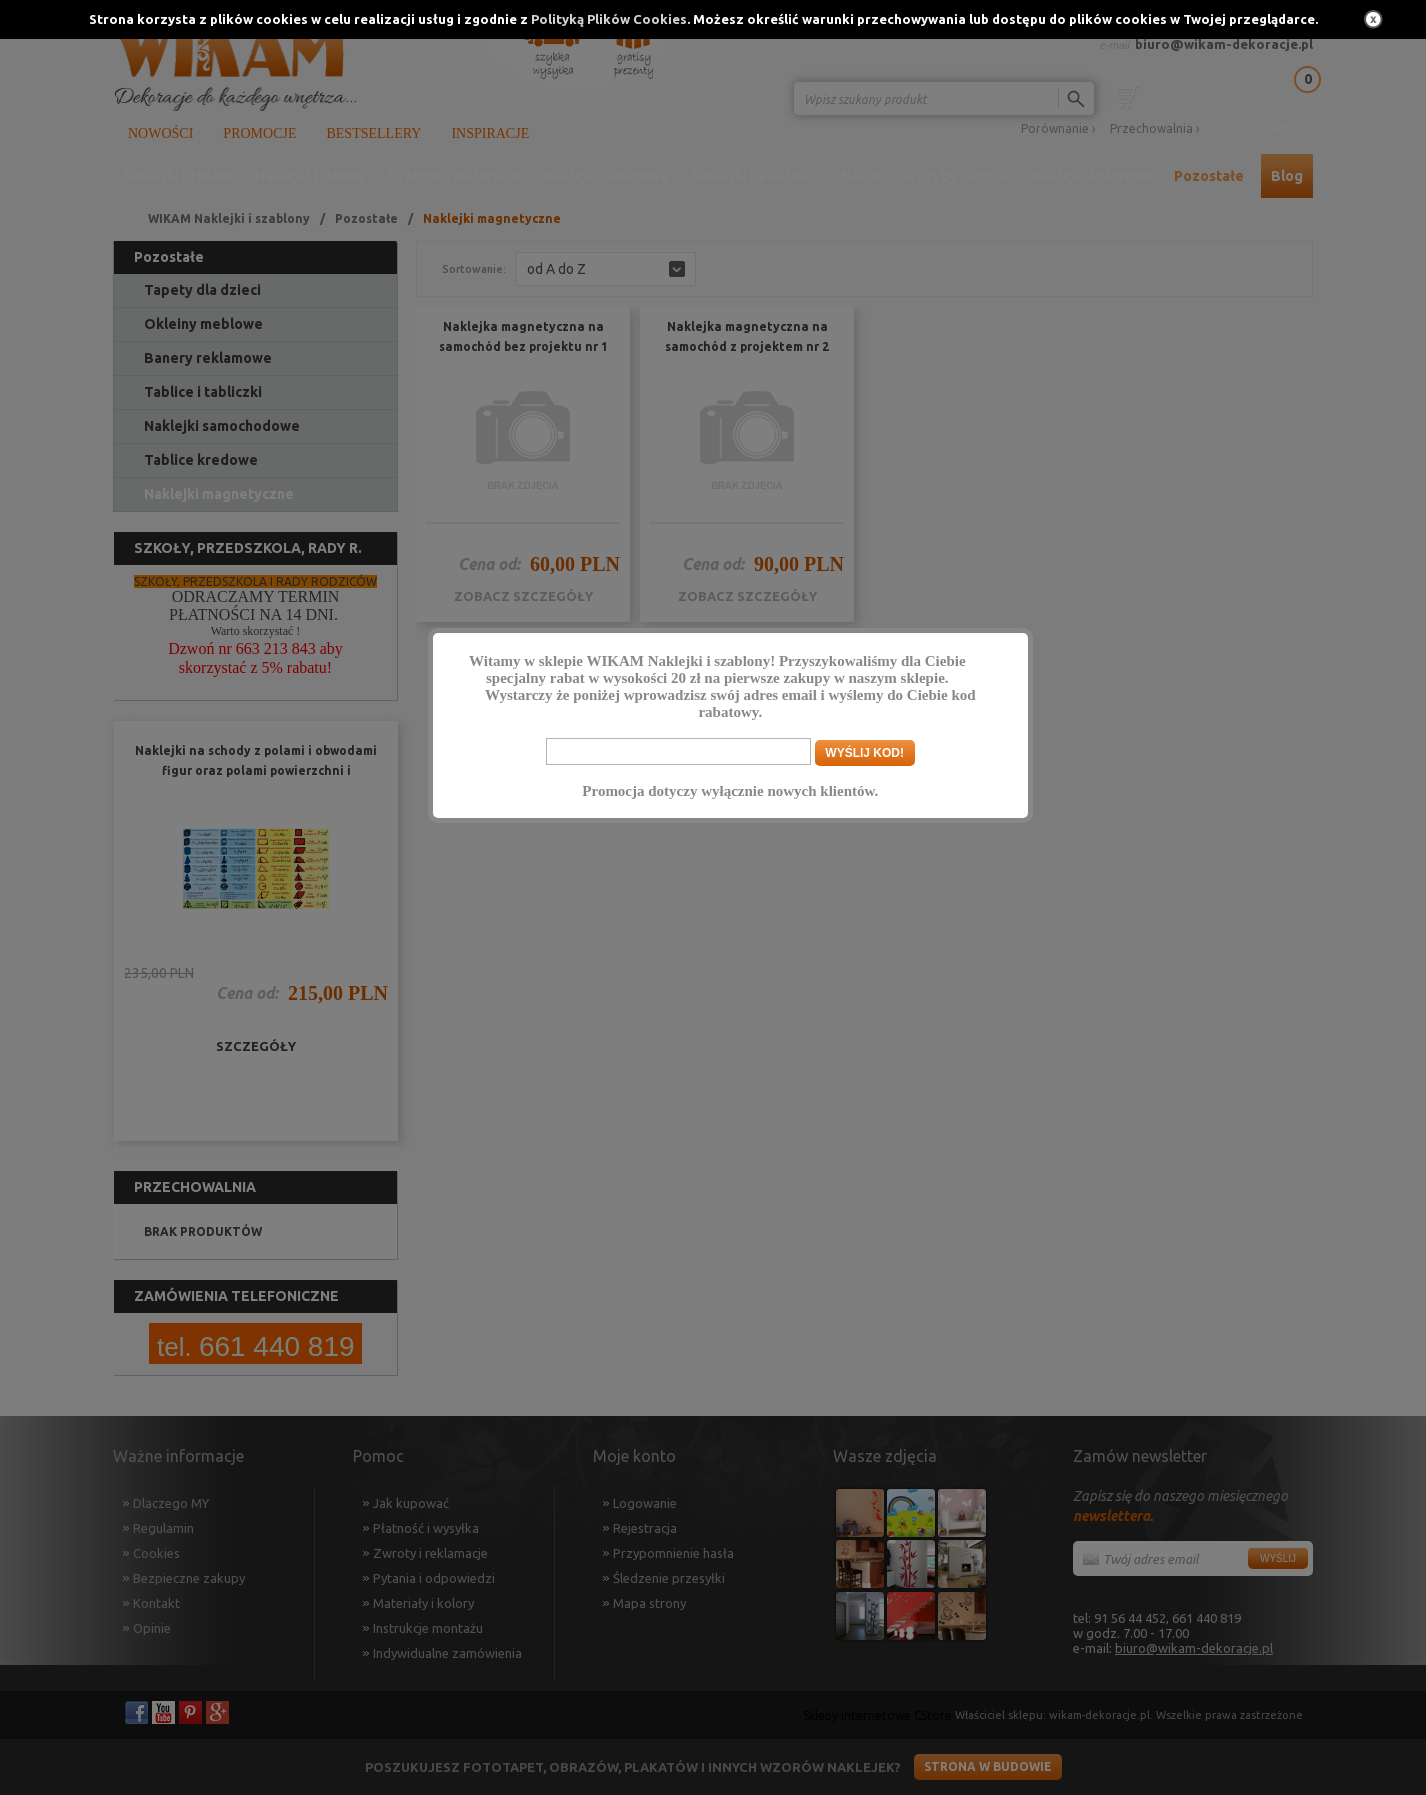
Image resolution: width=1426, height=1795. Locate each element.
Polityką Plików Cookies (609, 19)
